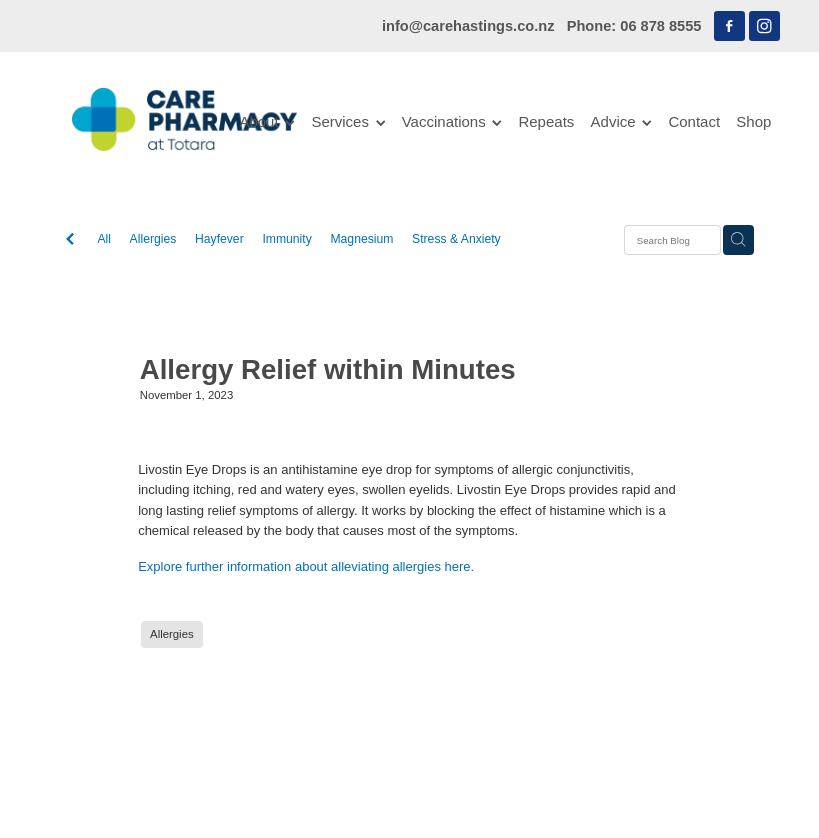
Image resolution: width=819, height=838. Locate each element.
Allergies (153, 239)
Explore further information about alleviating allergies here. (306, 566)
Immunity (286, 239)
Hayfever (219, 239)
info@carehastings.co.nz (468, 26)
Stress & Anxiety (456, 239)
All (104, 239)
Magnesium (361, 239)
